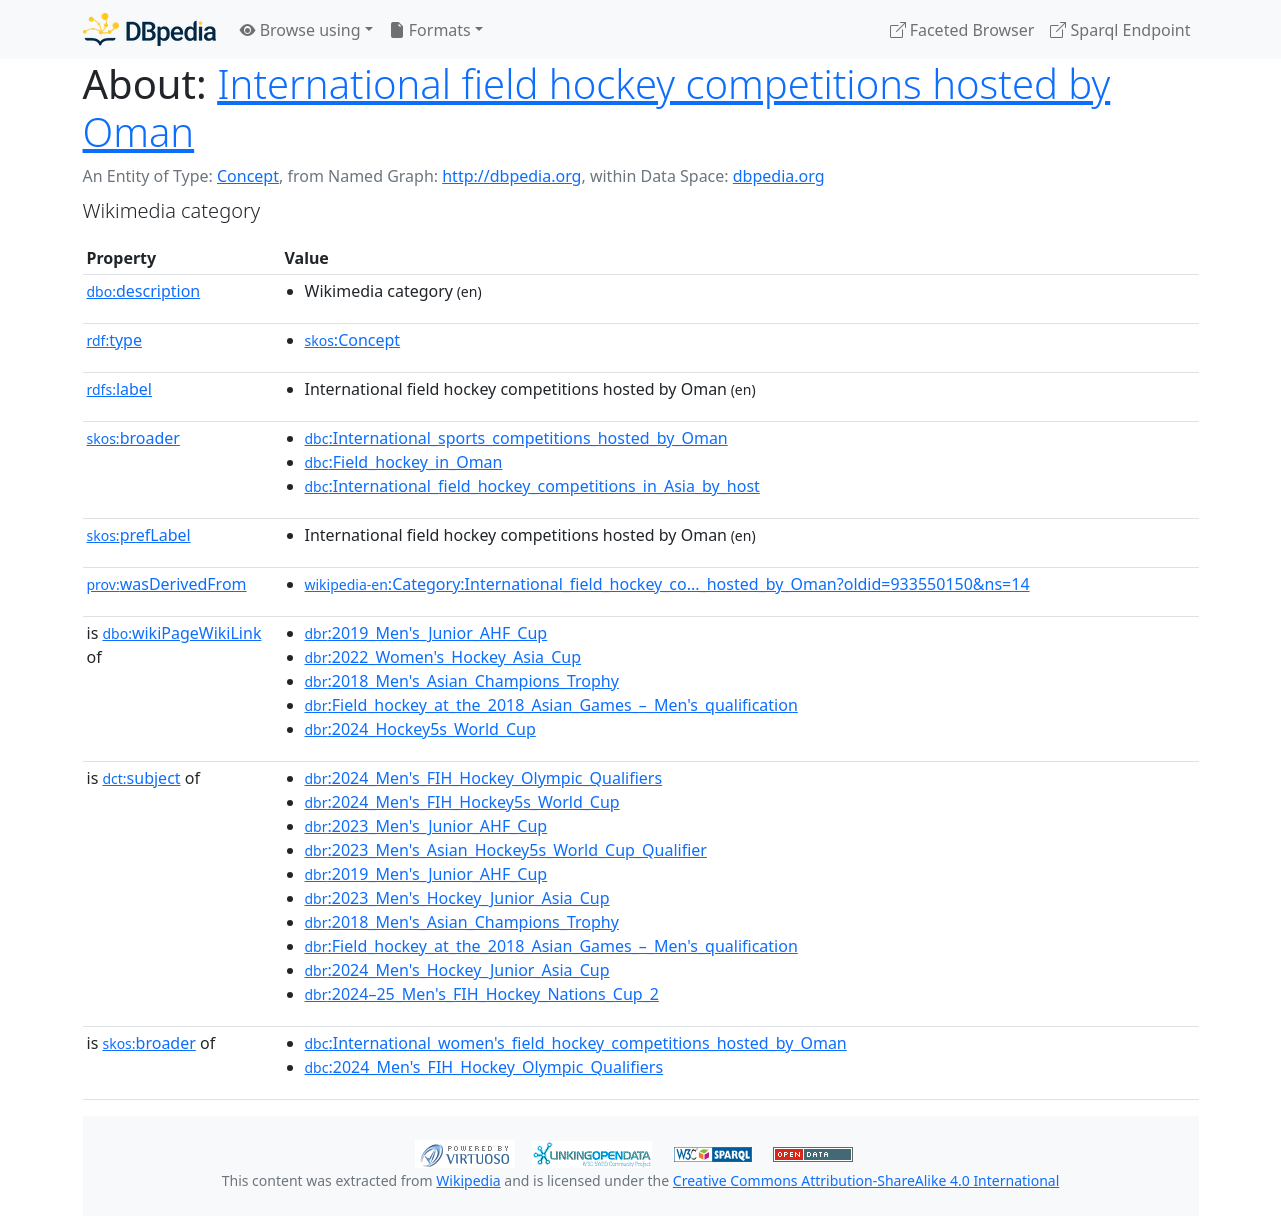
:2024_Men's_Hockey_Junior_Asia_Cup (457, 970)
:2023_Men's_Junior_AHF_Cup (426, 826)
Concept (248, 176)
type (115, 340)
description (144, 291)
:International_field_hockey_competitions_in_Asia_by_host (532, 486)
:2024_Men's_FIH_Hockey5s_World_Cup (462, 802)
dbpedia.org (779, 176)
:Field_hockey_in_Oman (404, 462)
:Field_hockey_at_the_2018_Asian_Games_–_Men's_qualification (551, 705)
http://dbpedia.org (511, 176)
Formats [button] (430, 30)
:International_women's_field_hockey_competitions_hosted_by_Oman (576, 1043)
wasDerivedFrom (167, 584)
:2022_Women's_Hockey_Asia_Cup (443, 657)
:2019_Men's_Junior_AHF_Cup (426, 633)
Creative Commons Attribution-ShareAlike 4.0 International (866, 1180)
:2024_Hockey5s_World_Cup (420, 729)
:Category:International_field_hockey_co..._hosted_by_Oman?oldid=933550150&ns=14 (667, 584)
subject (141, 778)
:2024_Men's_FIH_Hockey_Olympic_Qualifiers (484, 778)
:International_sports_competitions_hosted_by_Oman (516, 438)
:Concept (353, 340)
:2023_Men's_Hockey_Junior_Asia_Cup (457, 898)
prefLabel (139, 535)
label (120, 389)
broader (133, 438)
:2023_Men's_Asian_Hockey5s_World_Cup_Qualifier (506, 850)
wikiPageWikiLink (181, 633)
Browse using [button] (300, 30)
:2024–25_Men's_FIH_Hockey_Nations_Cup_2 (482, 994)
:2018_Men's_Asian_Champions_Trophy (462, 681)
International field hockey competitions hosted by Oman (597, 107)
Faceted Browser (962, 30)
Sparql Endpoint (1120, 30)
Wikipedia (468, 1180)
